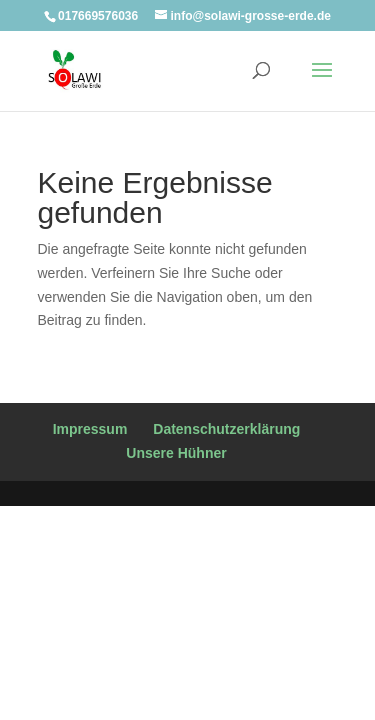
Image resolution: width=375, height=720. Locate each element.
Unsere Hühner (176, 453)
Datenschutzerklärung (226, 429)
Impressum (90, 429)
